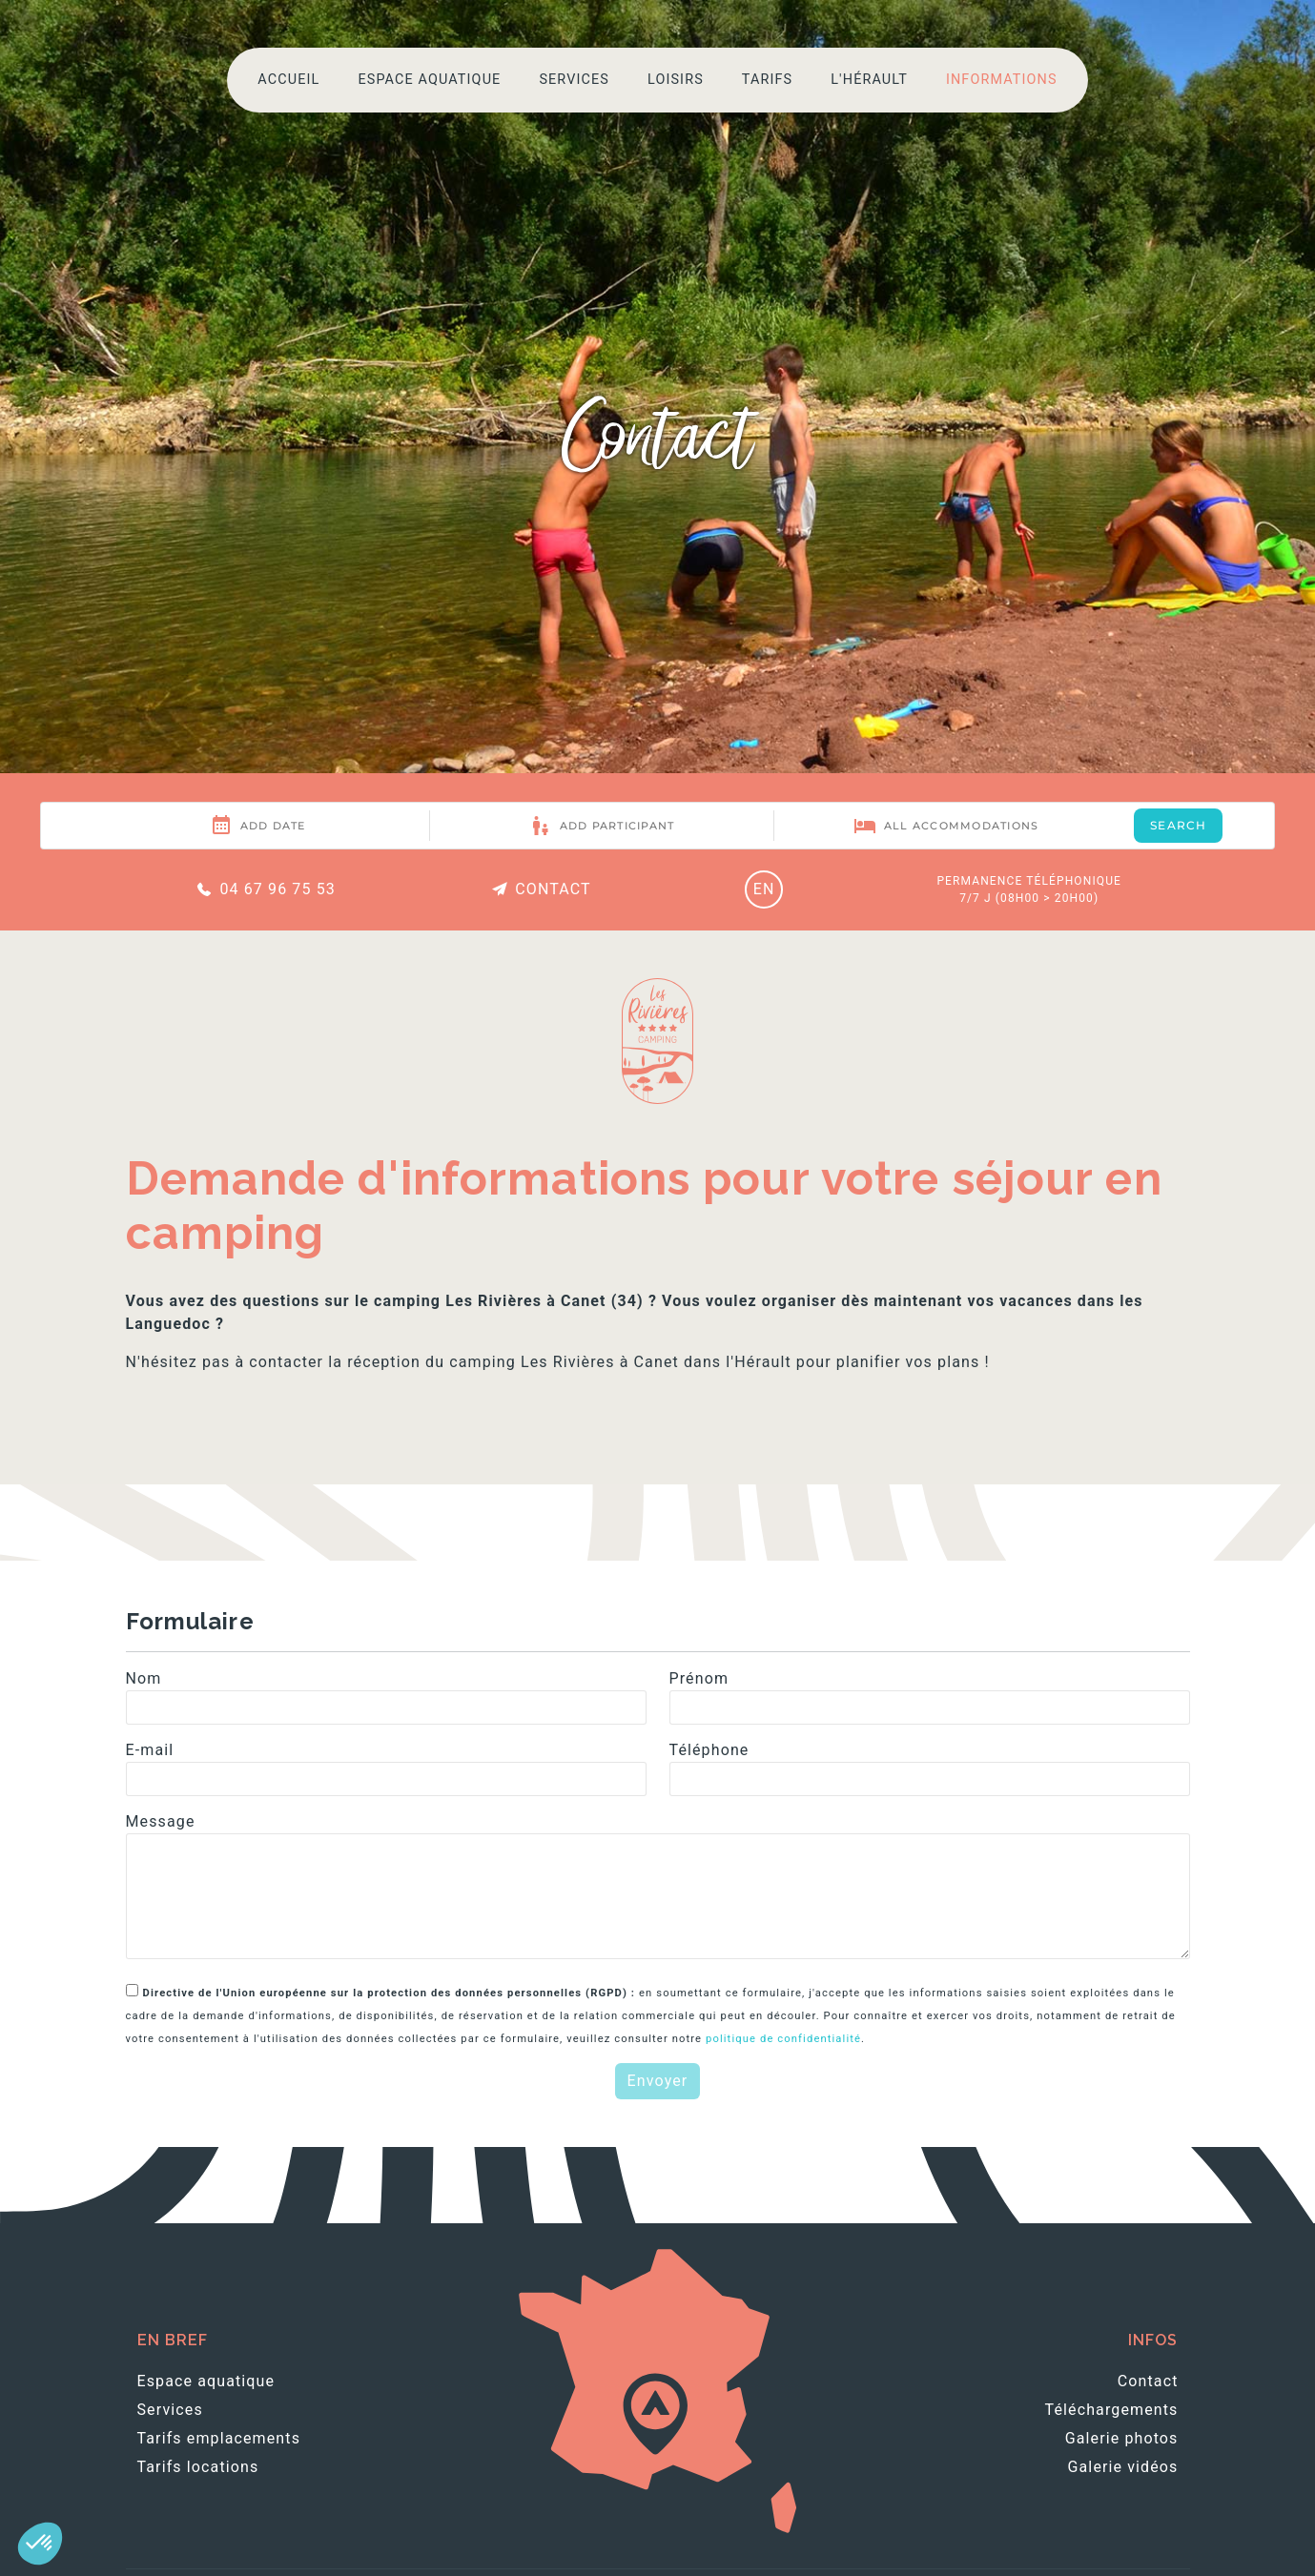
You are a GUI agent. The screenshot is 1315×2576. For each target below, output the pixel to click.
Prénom (699, 1678)
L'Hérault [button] (869, 80)
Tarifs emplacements (219, 2438)
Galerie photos (1122, 2438)
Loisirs (675, 80)
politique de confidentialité (783, 2039)
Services (574, 80)
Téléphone (709, 1750)
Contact (540, 889)
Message (160, 1821)
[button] (40, 2543)
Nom (144, 1678)
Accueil (288, 80)
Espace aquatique (429, 80)
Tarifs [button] (767, 80)
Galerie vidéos (1123, 2467)
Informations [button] (1002, 80)
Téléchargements (1112, 2410)
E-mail (150, 1750)
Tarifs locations (198, 2467)
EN (764, 889)
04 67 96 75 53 (265, 889)
